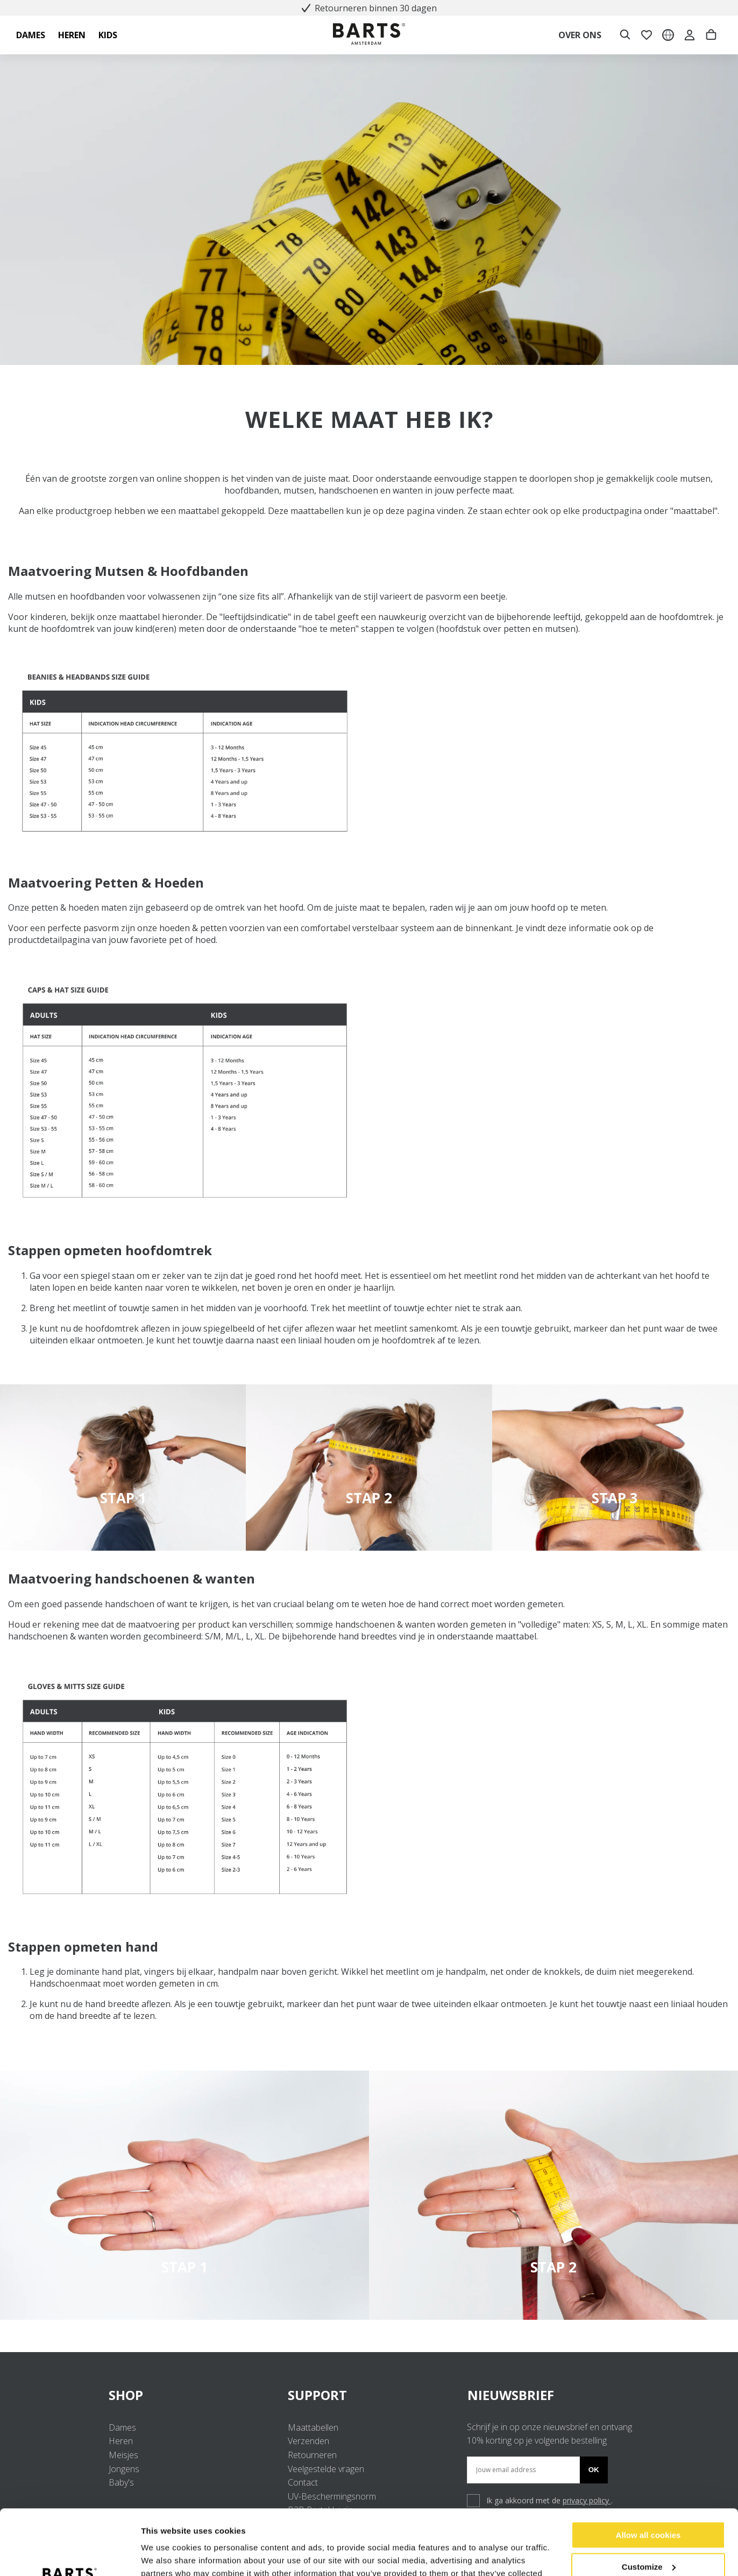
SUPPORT (369, 2395)
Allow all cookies (648, 2474)
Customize (649, 2505)
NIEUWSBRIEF (510, 2395)
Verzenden (308, 2441)
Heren (121, 2441)
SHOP (190, 2395)
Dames (122, 2427)
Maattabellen (313, 2427)
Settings (157, 2554)
